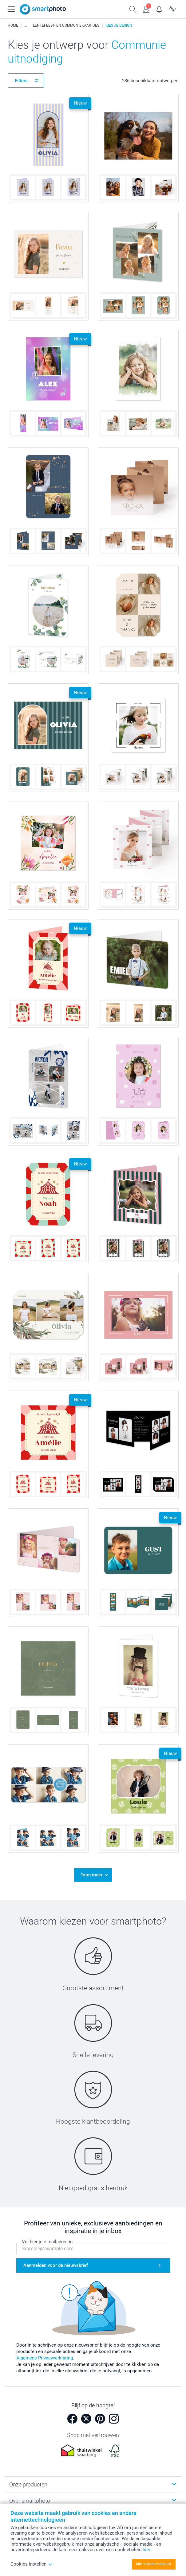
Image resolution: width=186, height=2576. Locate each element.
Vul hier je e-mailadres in (47, 2242)
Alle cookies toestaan (153, 2564)
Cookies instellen (31, 2564)
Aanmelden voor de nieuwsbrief (55, 2265)
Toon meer (91, 1875)
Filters (21, 80)
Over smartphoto (29, 2500)
